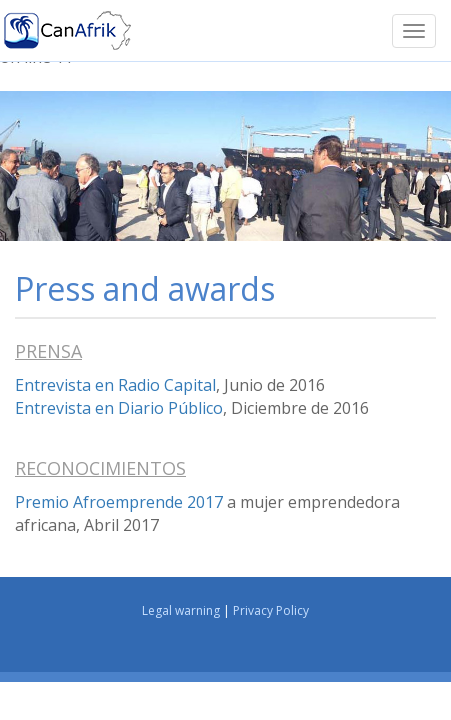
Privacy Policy (271, 610)
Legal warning (181, 610)
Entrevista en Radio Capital (115, 385)
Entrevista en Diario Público (119, 408)
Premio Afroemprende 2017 (119, 502)
